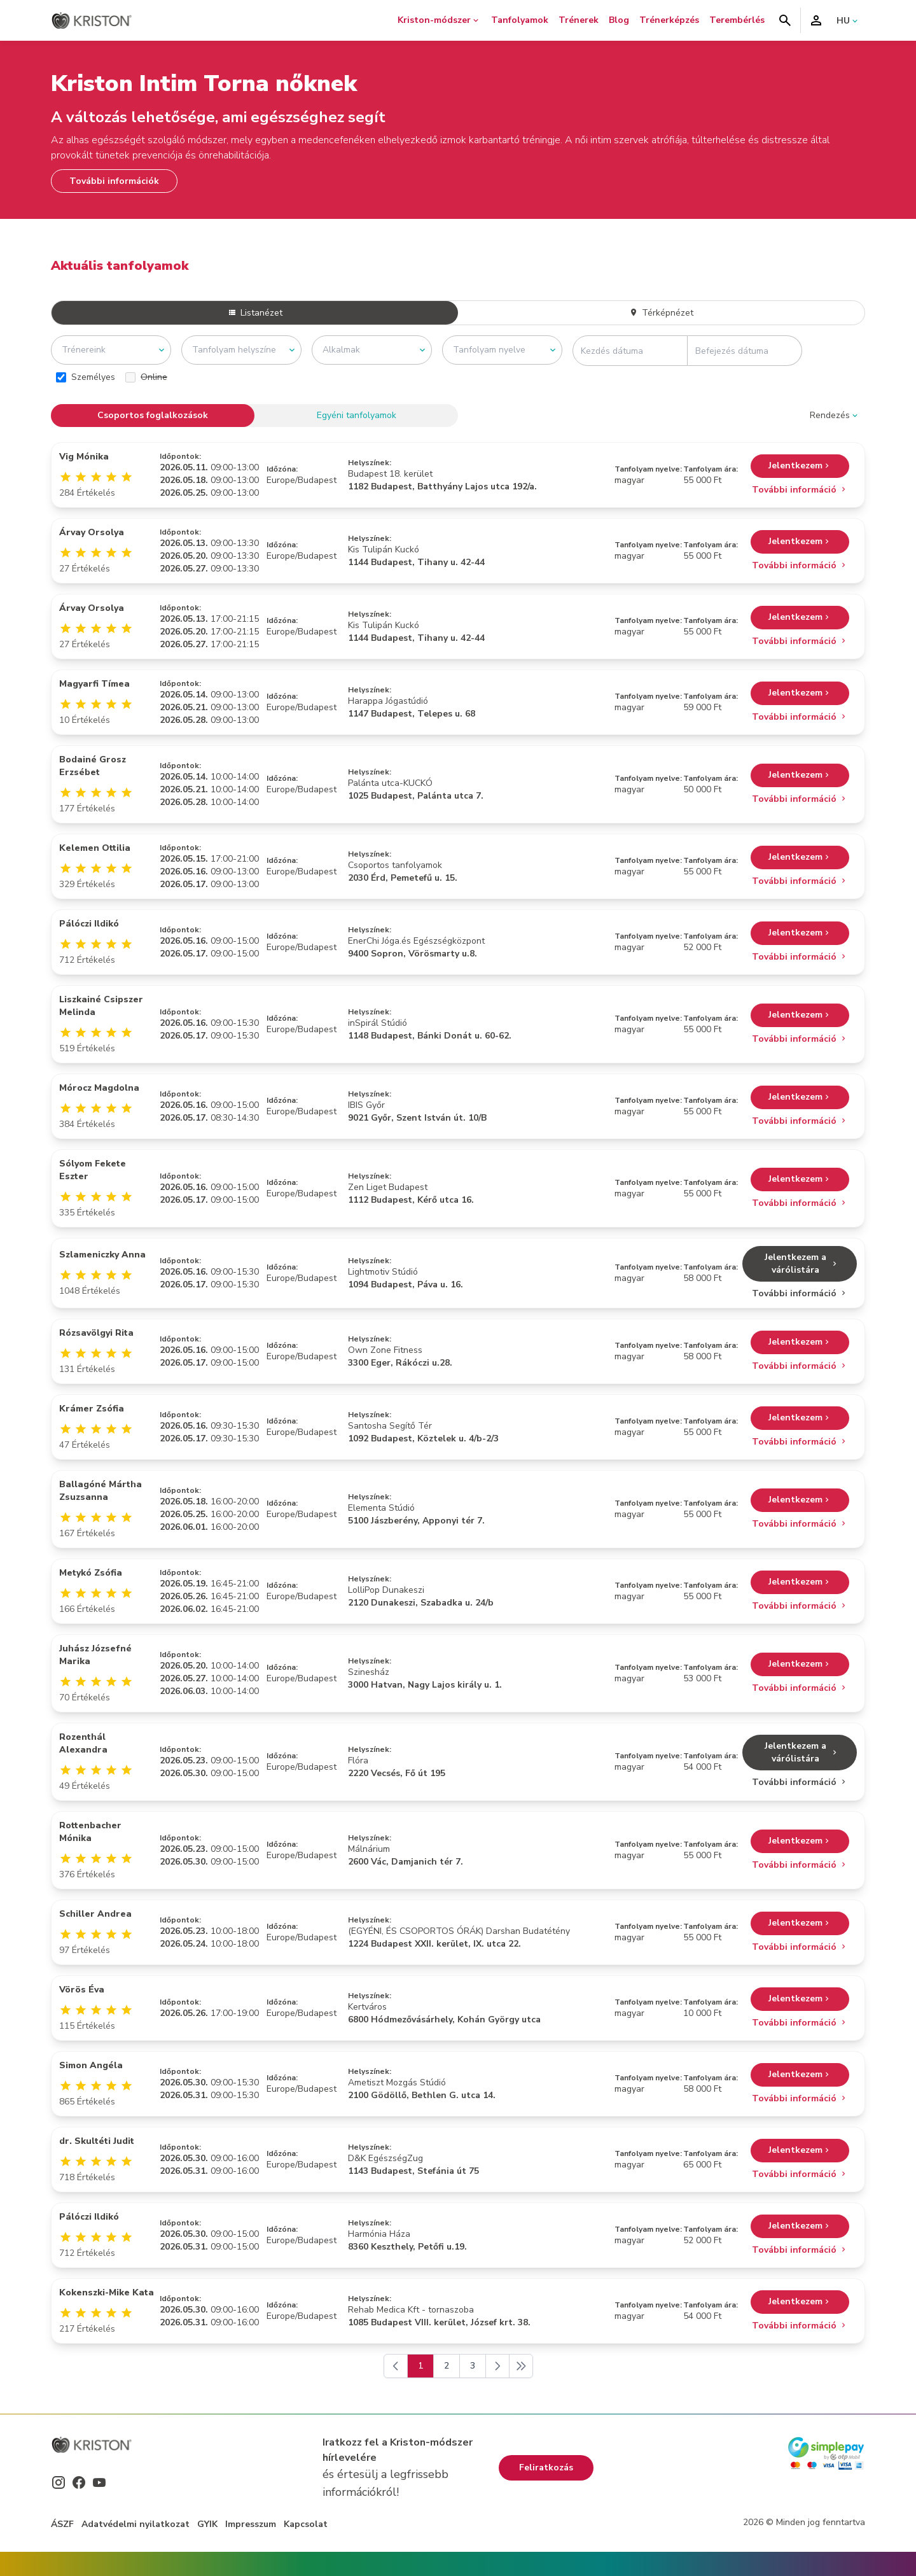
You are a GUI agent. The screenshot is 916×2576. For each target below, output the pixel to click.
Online (146, 377)
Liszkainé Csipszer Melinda (101, 1005)
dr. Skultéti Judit (96, 2141)
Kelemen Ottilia (94, 848)
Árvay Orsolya (91, 532)
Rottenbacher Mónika (90, 1831)
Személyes (85, 377)
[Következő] (497, 2366)
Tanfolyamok (519, 20)
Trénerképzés (669, 20)
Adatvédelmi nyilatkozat (135, 2524)
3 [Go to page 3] (472, 2366)
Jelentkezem (799, 466)
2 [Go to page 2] (446, 2366)
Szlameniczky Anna (102, 1255)
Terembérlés (737, 20)
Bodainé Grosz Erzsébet (92, 765)
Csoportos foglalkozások (152, 415)
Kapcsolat (306, 2524)
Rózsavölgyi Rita (96, 1333)
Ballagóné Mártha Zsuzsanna (100, 1490)
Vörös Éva (81, 1990)
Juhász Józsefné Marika (95, 1654)
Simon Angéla (91, 2065)
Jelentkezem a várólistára (802, 1263)
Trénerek (579, 20)
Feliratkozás (546, 2467)
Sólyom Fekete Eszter (92, 1170)
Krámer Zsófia (91, 1409)
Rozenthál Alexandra (83, 1743)
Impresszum (250, 2524)
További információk (114, 181)
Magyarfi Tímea (94, 684)
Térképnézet (661, 313)
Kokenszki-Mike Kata (106, 2292)
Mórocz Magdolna (99, 1088)
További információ (800, 490)
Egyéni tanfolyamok (356, 415)
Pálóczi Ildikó (89, 924)
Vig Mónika (84, 457)
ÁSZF (62, 2524)
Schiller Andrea (95, 1914)
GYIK (207, 2524)
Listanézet (255, 313)
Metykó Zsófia (90, 1573)
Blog (619, 20)
